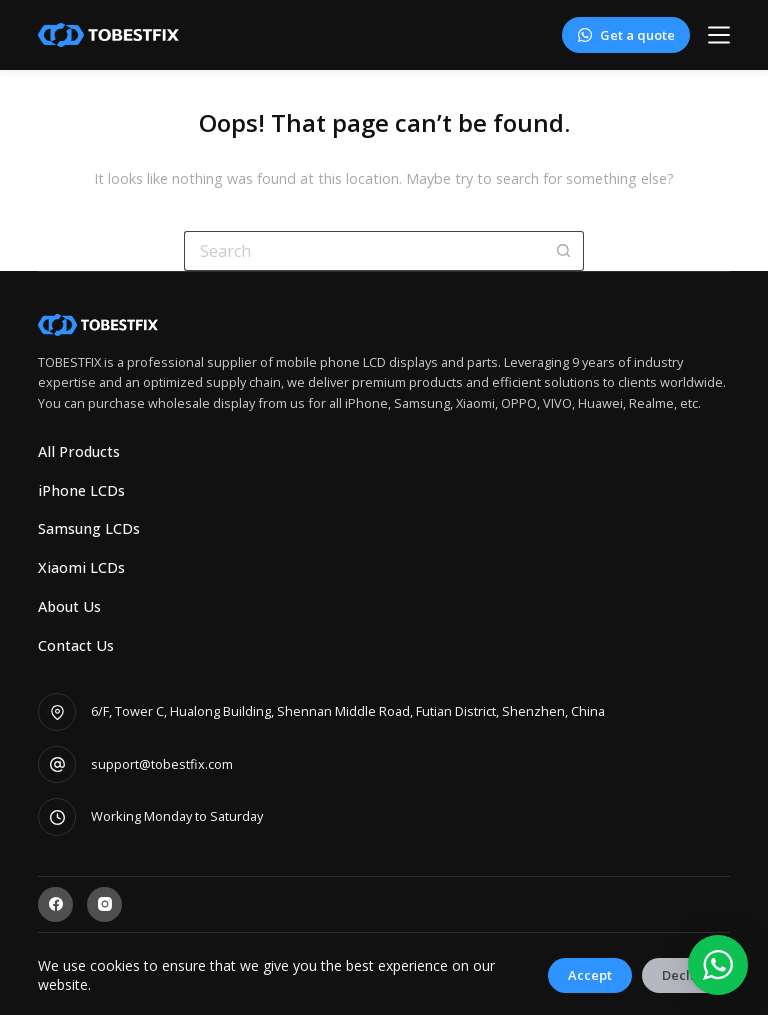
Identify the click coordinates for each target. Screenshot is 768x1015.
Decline (686, 975)
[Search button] (564, 251)
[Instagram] (104, 904)
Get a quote (625, 35)
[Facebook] (55, 904)
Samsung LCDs (89, 529)
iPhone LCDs (81, 491)
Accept (590, 975)
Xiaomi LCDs (81, 568)
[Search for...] (364, 251)
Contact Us (76, 646)
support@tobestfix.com (162, 764)
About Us (69, 607)
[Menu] (719, 35)
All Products (79, 452)
